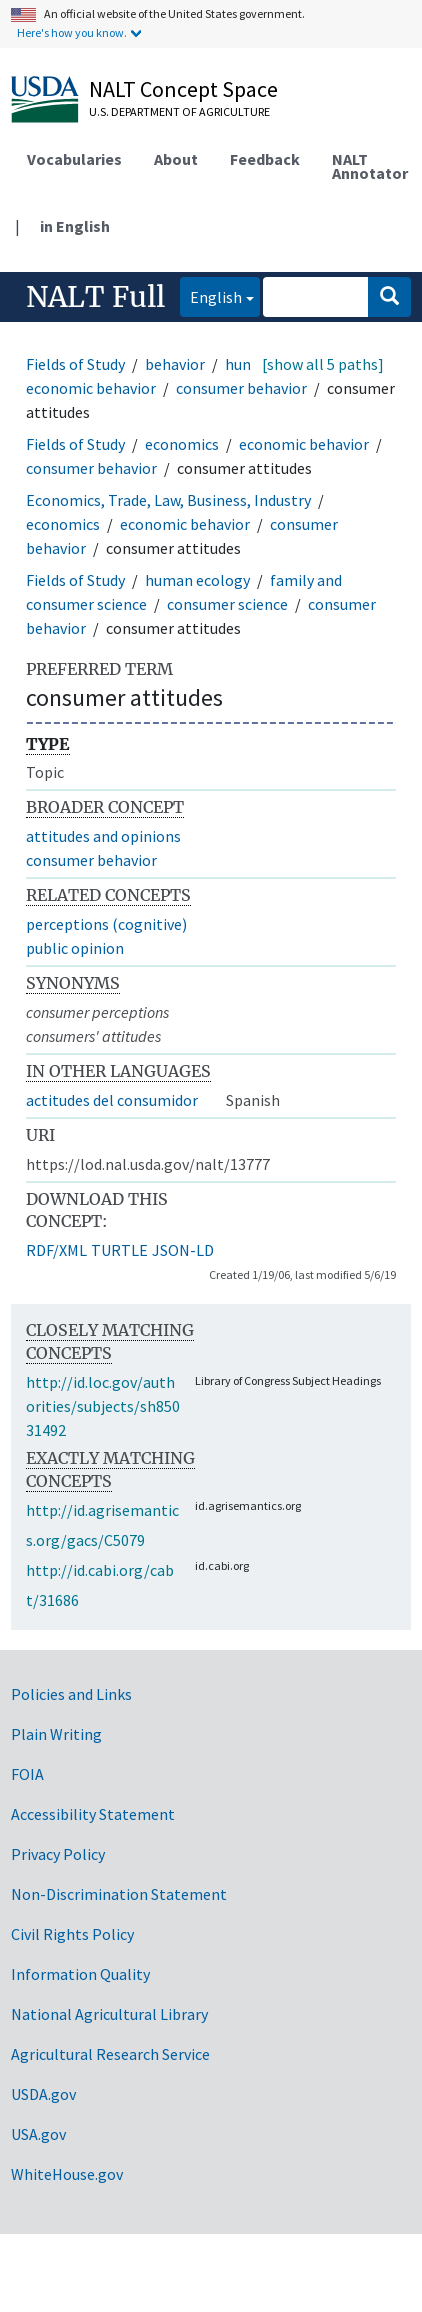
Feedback (265, 159)
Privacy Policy (58, 1854)
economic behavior (91, 388)
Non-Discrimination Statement (119, 1894)
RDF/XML (56, 1250)
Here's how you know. (72, 32)
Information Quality (80, 1974)
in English (75, 226)
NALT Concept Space (183, 89)
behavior (175, 364)
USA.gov (38, 2134)
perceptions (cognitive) (106, 924)
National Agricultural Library (109, 2014)
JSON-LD (183, 1250)
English (211, 295)
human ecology (197, 580)
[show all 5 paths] (323, 364)
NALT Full (95, 297)
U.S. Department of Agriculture (179, 111)
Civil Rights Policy (72, 1934)
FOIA (27, 1774)
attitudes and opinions (103, 836)
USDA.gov (43, 2094)
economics (182, 444)
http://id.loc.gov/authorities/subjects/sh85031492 (103, 1406)
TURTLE (119, 1250)
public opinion (75, 948)
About (176, 159)
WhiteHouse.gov (67, 2174)
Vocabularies (74, 159)
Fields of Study (75, 364)
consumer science (227, 604)
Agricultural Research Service (110, 2054)
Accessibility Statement (93, 1814)
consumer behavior (241, 388)
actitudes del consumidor (112, 1100)
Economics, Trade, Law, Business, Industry (168, 500)
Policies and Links (71, 1694)
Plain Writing (56, 1734)
